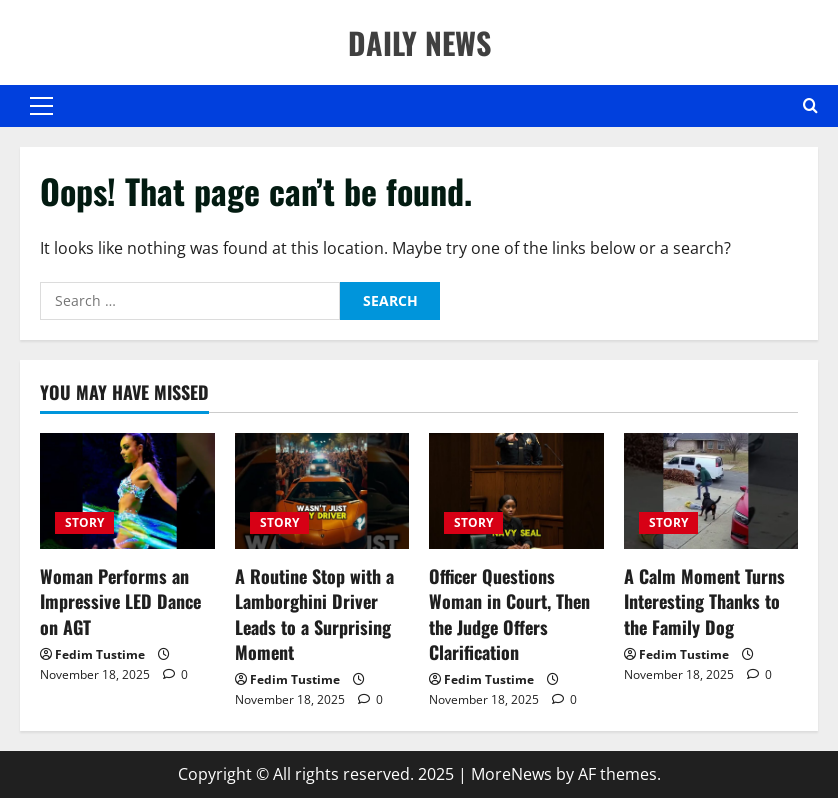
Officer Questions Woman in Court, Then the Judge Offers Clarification (509, 614)
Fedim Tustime (100, 654)
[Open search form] (810, 106)
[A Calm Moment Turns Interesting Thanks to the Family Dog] (711, 491)
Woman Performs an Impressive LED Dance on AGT (120, 601)
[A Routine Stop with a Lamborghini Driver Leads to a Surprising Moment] (322, 491)
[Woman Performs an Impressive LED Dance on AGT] (127, 491)
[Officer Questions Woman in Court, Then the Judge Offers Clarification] (516, 491)
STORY (84, 522)
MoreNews (511, 774)
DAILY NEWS (419, 42)
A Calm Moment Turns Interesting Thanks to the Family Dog (704, 601)
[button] (41, 106)
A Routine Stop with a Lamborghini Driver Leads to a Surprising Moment (314, 614)
